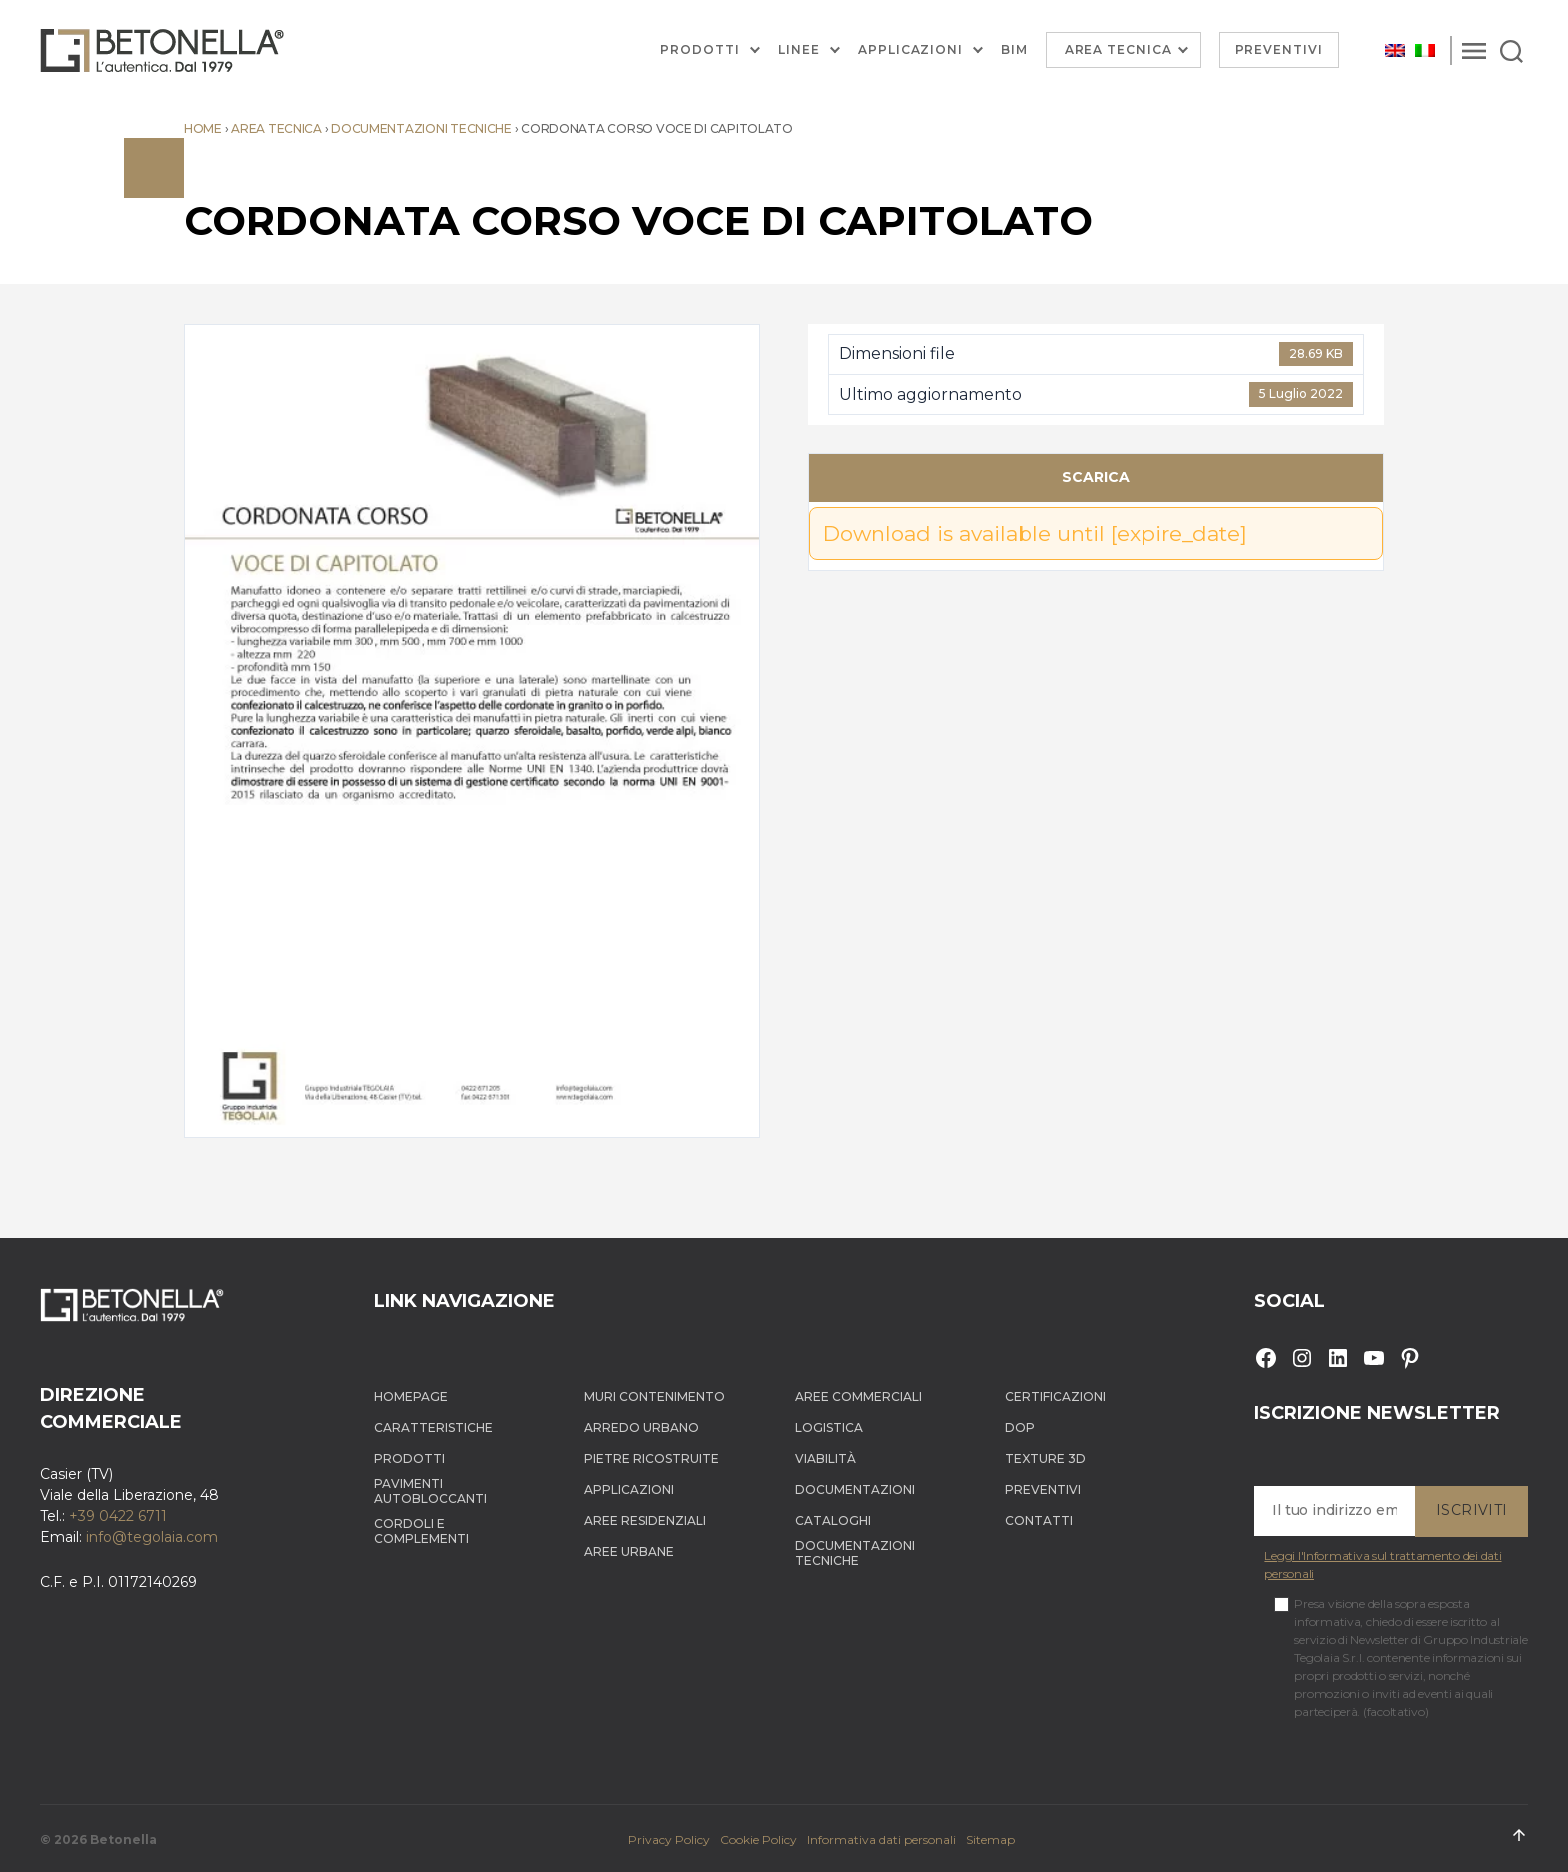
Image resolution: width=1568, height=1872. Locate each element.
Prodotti (700, 50)
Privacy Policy (669, 1839)
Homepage (411, 1396)
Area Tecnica (1118, 49)
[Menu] (1474, 50)
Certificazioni (1055, 1396)
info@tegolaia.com (152, 1537)
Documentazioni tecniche (421, 128)
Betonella (123, 1839)
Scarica (1096, 477)
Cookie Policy (758, 1839)
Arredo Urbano (641, 1427)
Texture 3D (1045, 1458)
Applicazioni (910, 50)
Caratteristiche (433, 1427)
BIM (1014, 50)
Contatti (1039, 1520)
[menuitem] (1395, 50)
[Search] (1511, 50)
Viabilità (825, 1458)
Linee (799, 50)
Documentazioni (855, 1489)
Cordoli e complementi (421, 1531)
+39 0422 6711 (118, 1516)
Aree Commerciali (858, 1396)
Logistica (829, 1427)
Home (203, 128)
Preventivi (1279, 49)
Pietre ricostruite (651, 1458)
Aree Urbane (629, 1551)
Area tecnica (276, 128)
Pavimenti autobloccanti (430, 1491)
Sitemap (990, 1839)
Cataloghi (833, 1520)
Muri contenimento (654, 1396)
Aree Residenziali (645, 1520)
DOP (1020, 1427)
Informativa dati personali (881, 1839)
